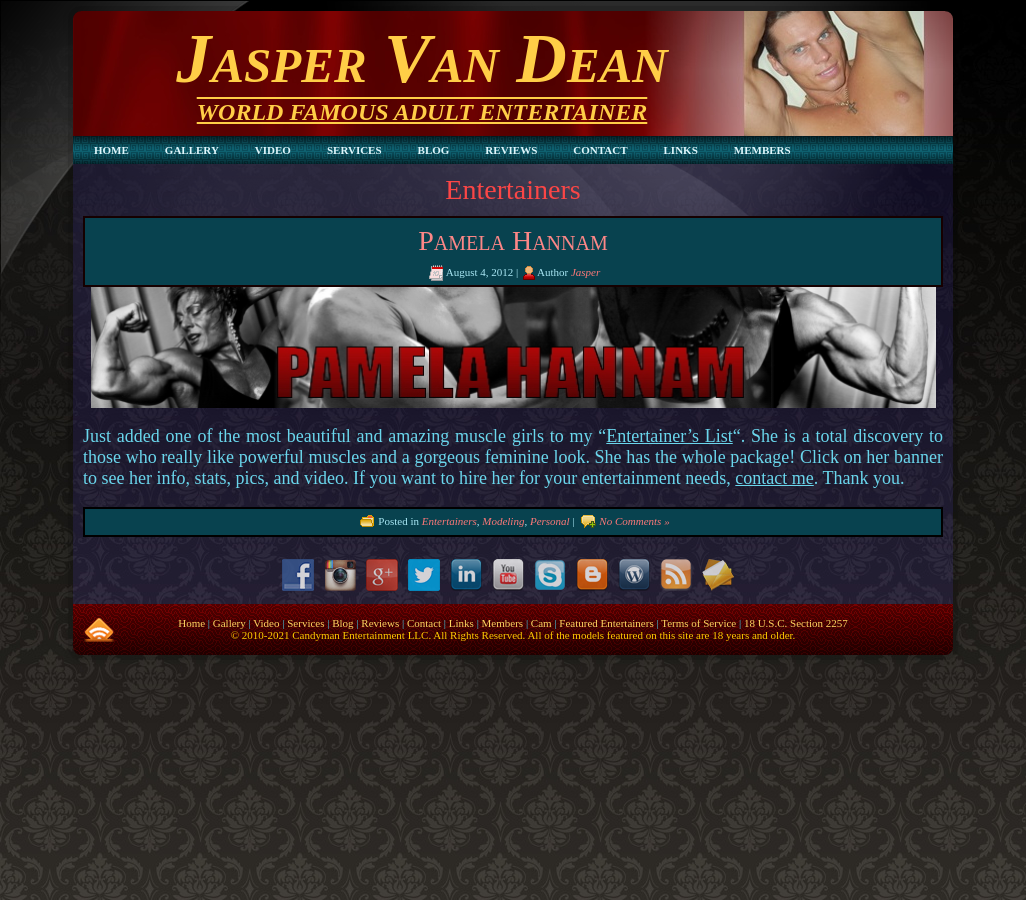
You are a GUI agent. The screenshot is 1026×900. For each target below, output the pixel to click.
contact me (774, 478)
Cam (541, 623)
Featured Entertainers (606, 623)
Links (461, 623)
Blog (342, 623)
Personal (550, 520)
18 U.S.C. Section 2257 (796, 623)
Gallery (229, 623)
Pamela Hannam (512, 240)
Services (305, 623)
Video (266, 623)
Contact (424, 623)
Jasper (585, 272)
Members (503, 623)
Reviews (380, 623)
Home (191, 623)
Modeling (503, 520)
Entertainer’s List (669, 436)
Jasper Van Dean (421, 58)
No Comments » (634, 520)
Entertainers (449, 520)
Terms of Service (698, 623)
